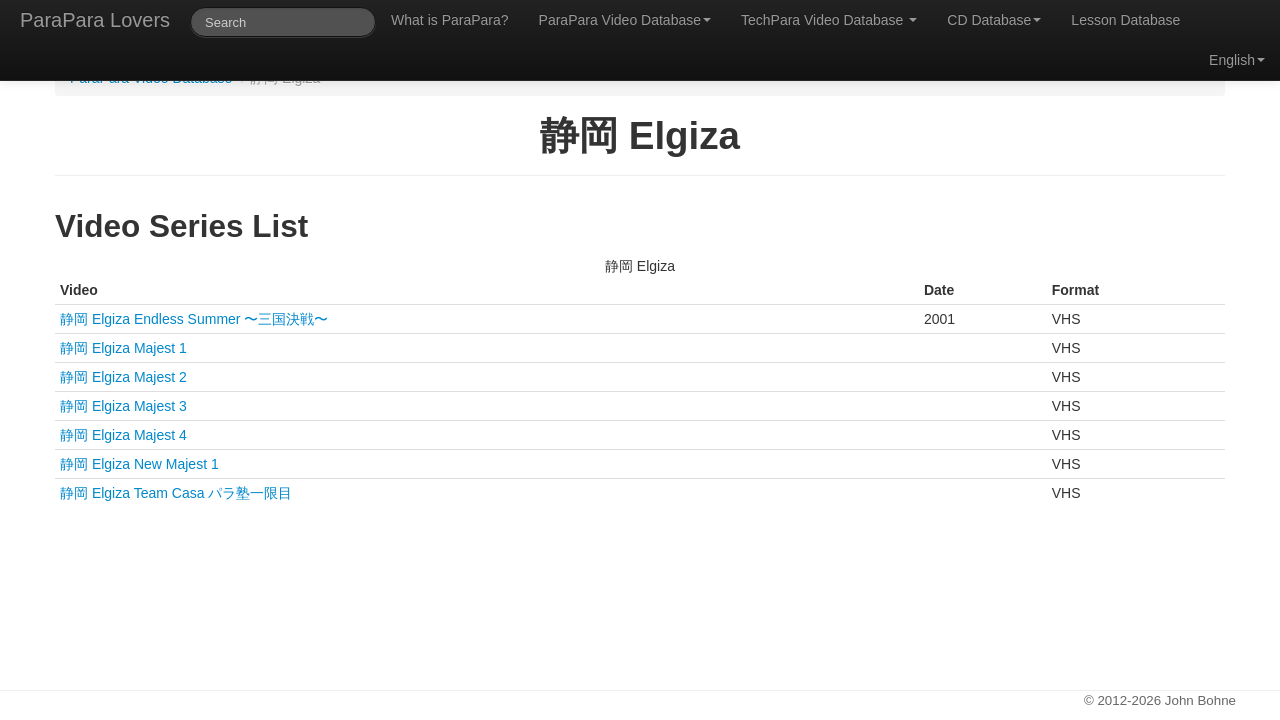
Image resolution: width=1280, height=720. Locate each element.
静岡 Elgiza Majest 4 (123, 435)
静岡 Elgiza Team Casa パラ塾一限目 (176, 493)
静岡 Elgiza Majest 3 (123, 406)
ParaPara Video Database (625, 20)
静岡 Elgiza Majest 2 (123, 377)
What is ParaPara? (450, 20)
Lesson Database (1125, 20)
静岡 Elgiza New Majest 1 (139, 464)
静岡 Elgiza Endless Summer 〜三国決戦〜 (194, 319)
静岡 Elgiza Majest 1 (123, 348)
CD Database (994, 20)
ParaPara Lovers (95, 20)
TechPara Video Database (829, 20)
